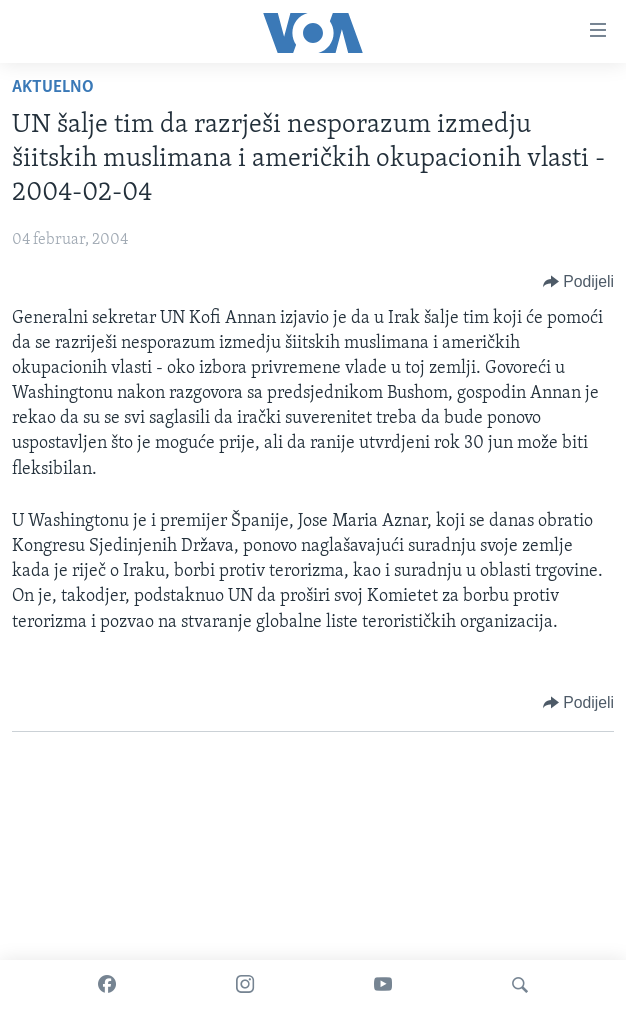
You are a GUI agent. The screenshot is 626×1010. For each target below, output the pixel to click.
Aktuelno (53, 87)
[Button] (578, 282)
